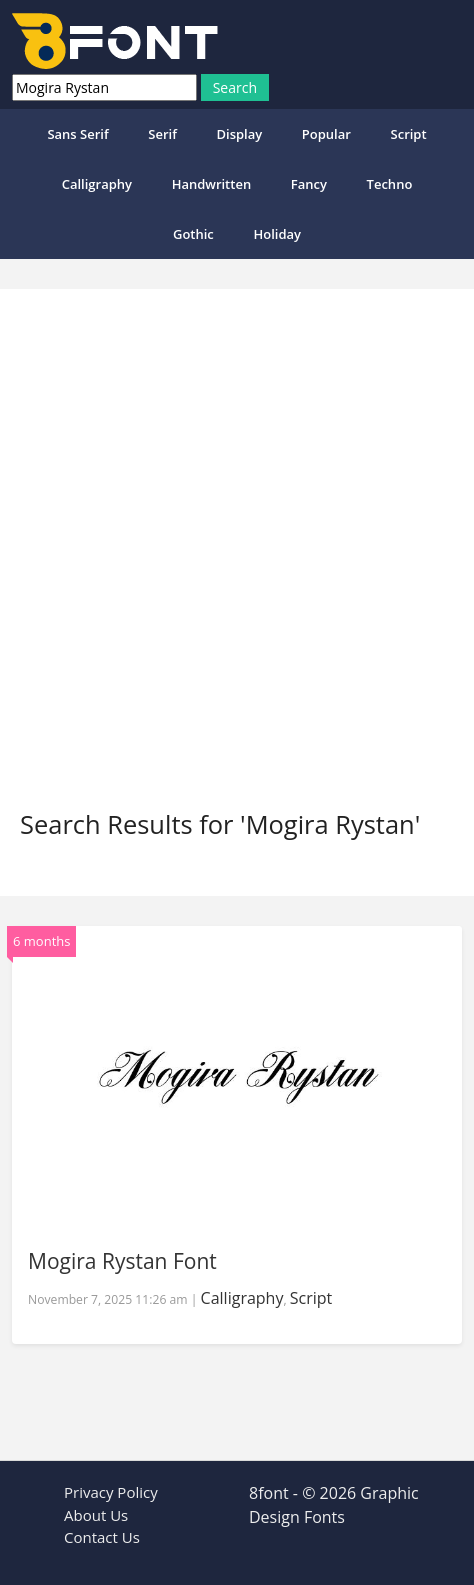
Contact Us (102, 1537)
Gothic (193, 234)
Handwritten (212, 184)
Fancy (309, 184)
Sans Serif (77, 134)
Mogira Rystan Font (122, 1261)
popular (326, 134)
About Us (96, 1515)
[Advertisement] (237, 562)
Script (409, 134)
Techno (390, 184)
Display (239, 134)
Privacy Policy (111, 1492)
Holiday (277, 234)
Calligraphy (97, 184)
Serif (162, 134)
